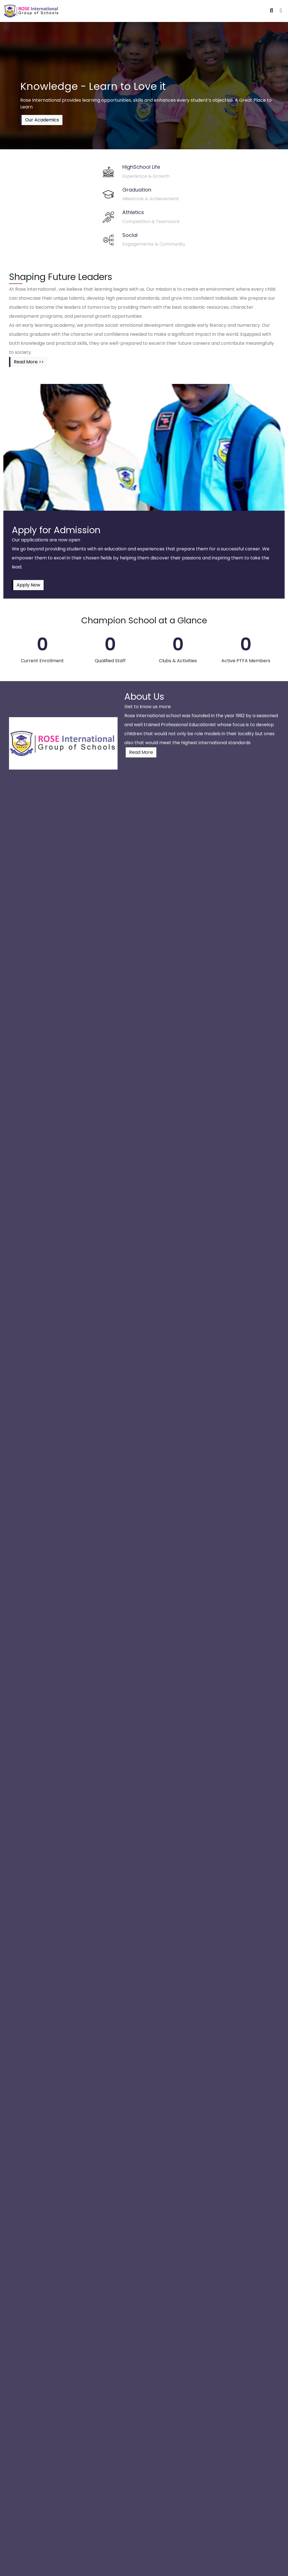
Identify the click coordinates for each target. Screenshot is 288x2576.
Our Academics (42, 120)
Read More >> (29, 362)
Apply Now (28, 585)
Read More (141, 752)
